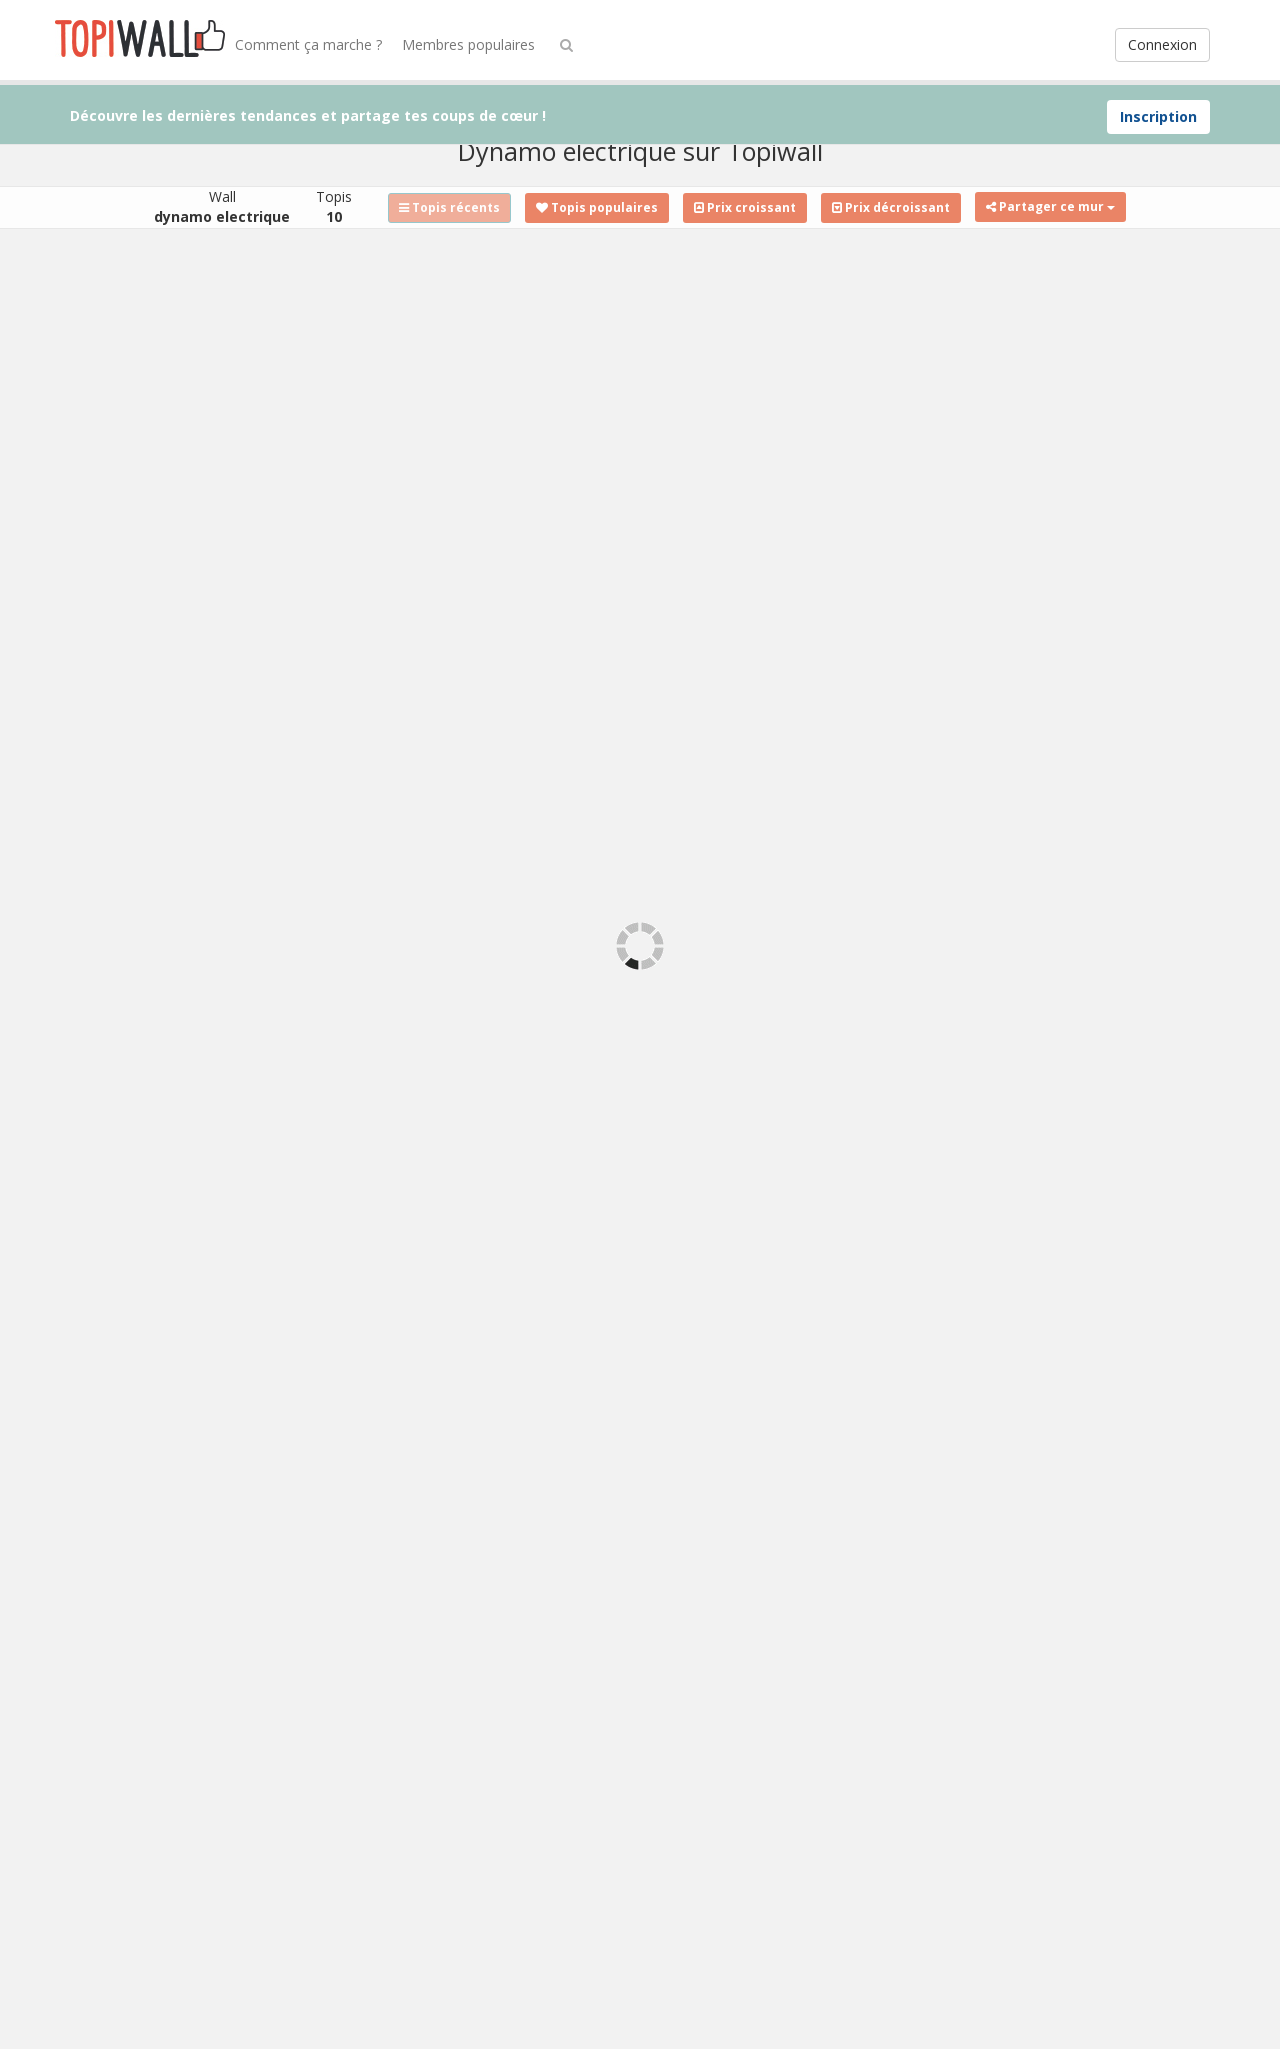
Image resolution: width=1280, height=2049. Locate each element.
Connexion (1162, 44)
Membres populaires (468, 44)
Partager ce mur (1050, 206)
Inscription (1158, 116)
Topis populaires (597, 207)
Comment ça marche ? (308, 44)
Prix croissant (745, 207)
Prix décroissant (891, 207)
